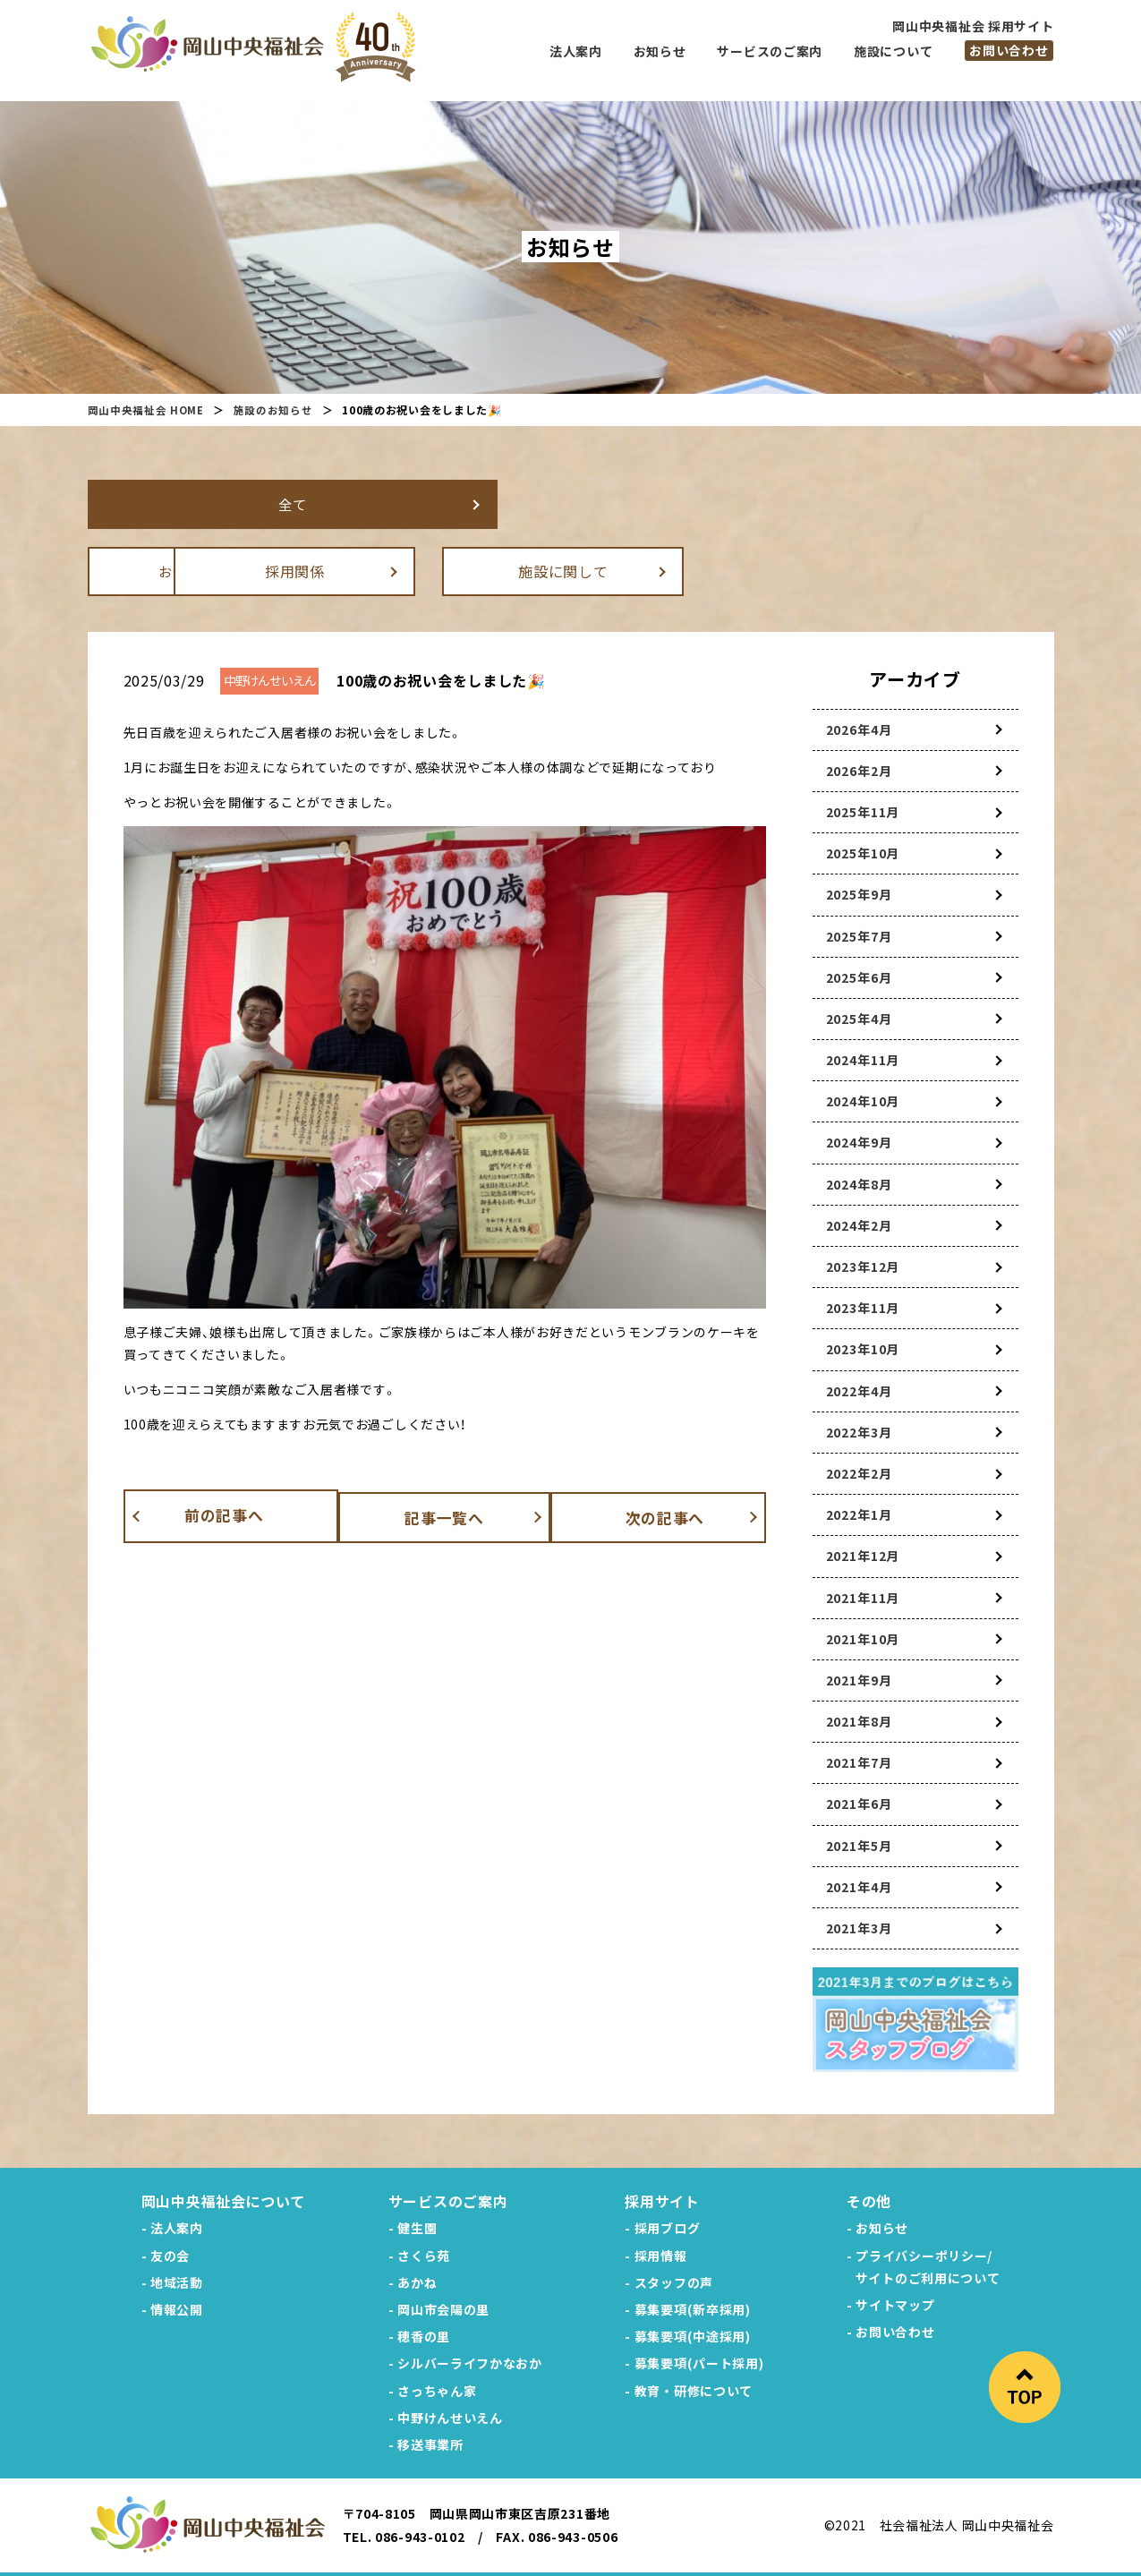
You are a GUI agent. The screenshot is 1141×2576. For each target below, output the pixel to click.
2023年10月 (863, 1348)
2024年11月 (863, 1059)
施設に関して (744, 570)
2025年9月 (859, 893)
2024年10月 (863, 1100)
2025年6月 (859, 976)
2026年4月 (859, 729)
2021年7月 (859, 1761)
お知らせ (208, 570)
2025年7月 (859, 935)
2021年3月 (859, 1927)
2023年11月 (863, 1307)
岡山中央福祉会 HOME (146, 409)
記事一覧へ (445, 1514)
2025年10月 (863, 852)
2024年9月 (859, 1141)
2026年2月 (859, 770)
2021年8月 (859, 1720)
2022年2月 (859, 1472)
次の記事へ (678, 1514)
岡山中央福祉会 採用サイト (972, 26)
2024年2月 (859, 1224)
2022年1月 (859, 1514)
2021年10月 (863, 1638)
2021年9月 (859, 1679)
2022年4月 (859, 1390)
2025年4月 (859, 1018)
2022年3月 (859, 1431)
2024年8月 (859, 1183)
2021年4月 (859, 1886)
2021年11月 (863, 1597)
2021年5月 (859, 1845)
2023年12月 (863, 1266)
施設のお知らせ (274, 409)
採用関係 (477, 570)
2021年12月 (863, 1555)
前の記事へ (210, 1514)
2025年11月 (863, 811)
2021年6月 (859, 1803)
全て (208, 503)
